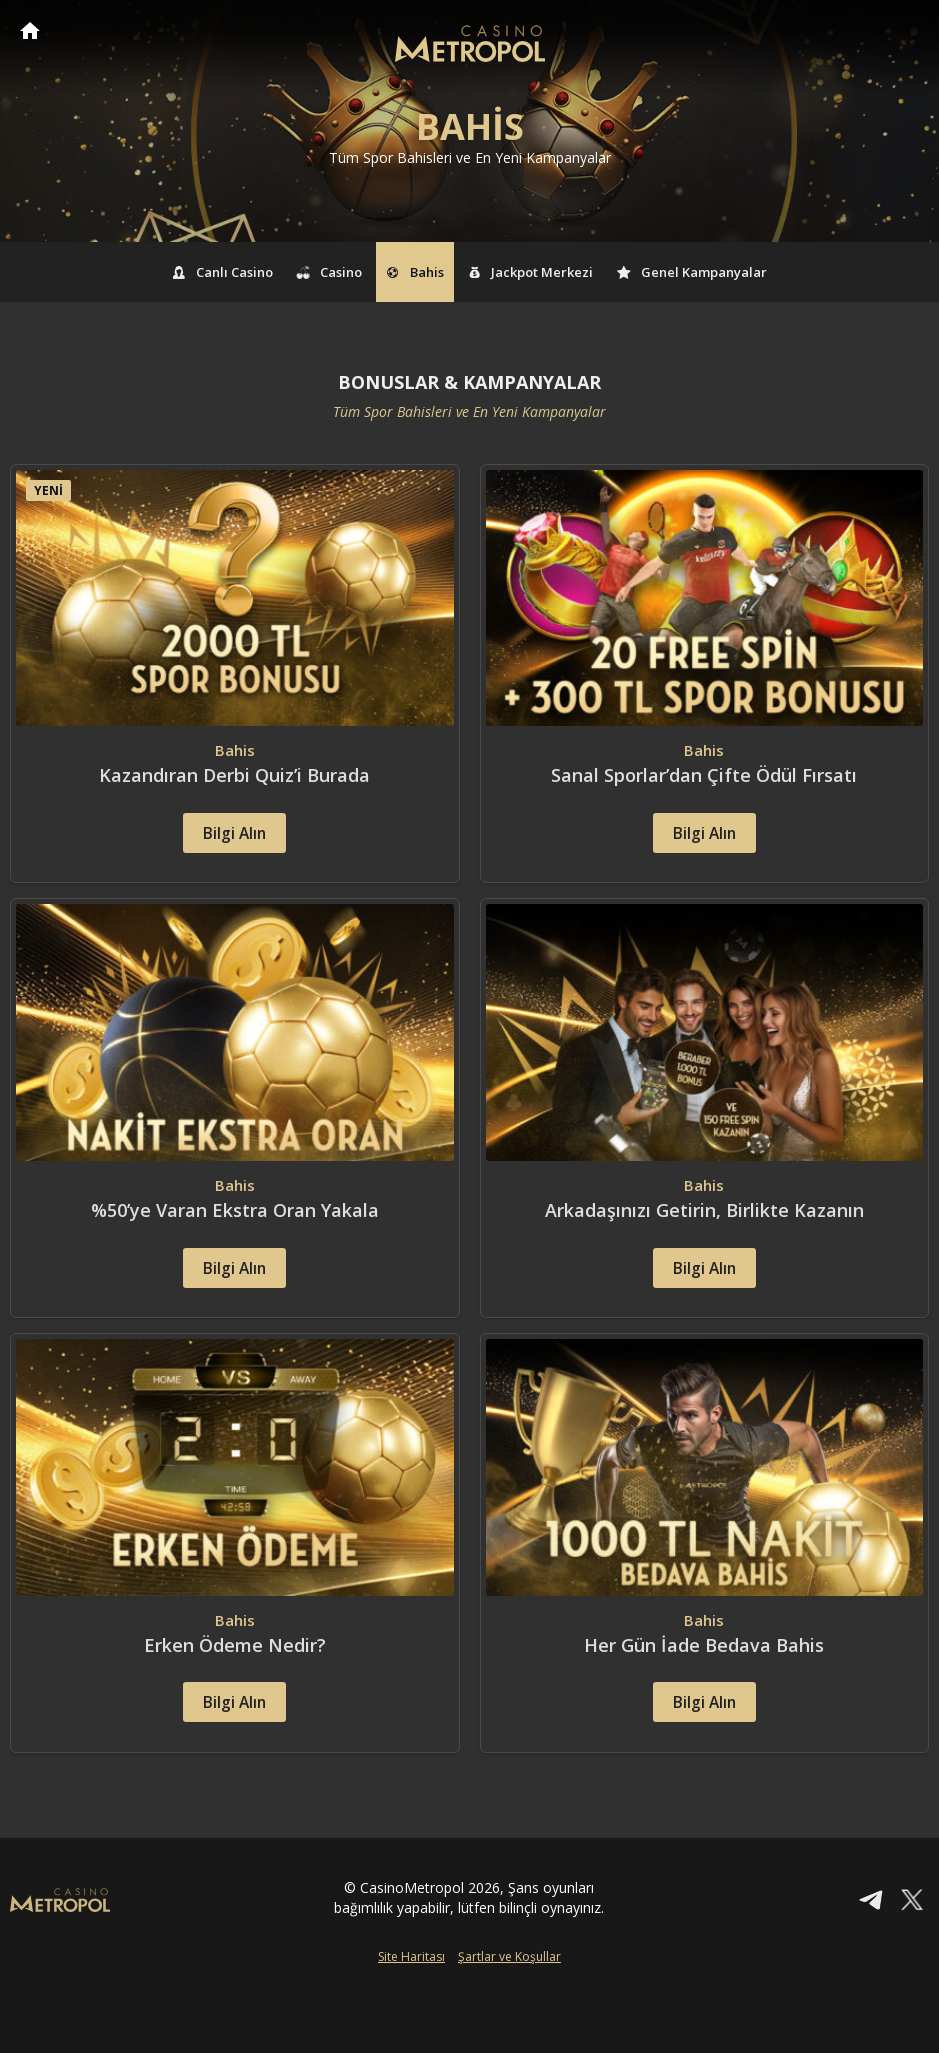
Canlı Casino (222, 272)
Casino (330, 272)
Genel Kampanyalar (692, 272)
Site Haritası (411, 2020)
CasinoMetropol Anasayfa (30, 30)
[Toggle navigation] (905, 32)
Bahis (415, 272)
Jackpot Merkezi (531, 272)
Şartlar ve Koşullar (509, 2020)
